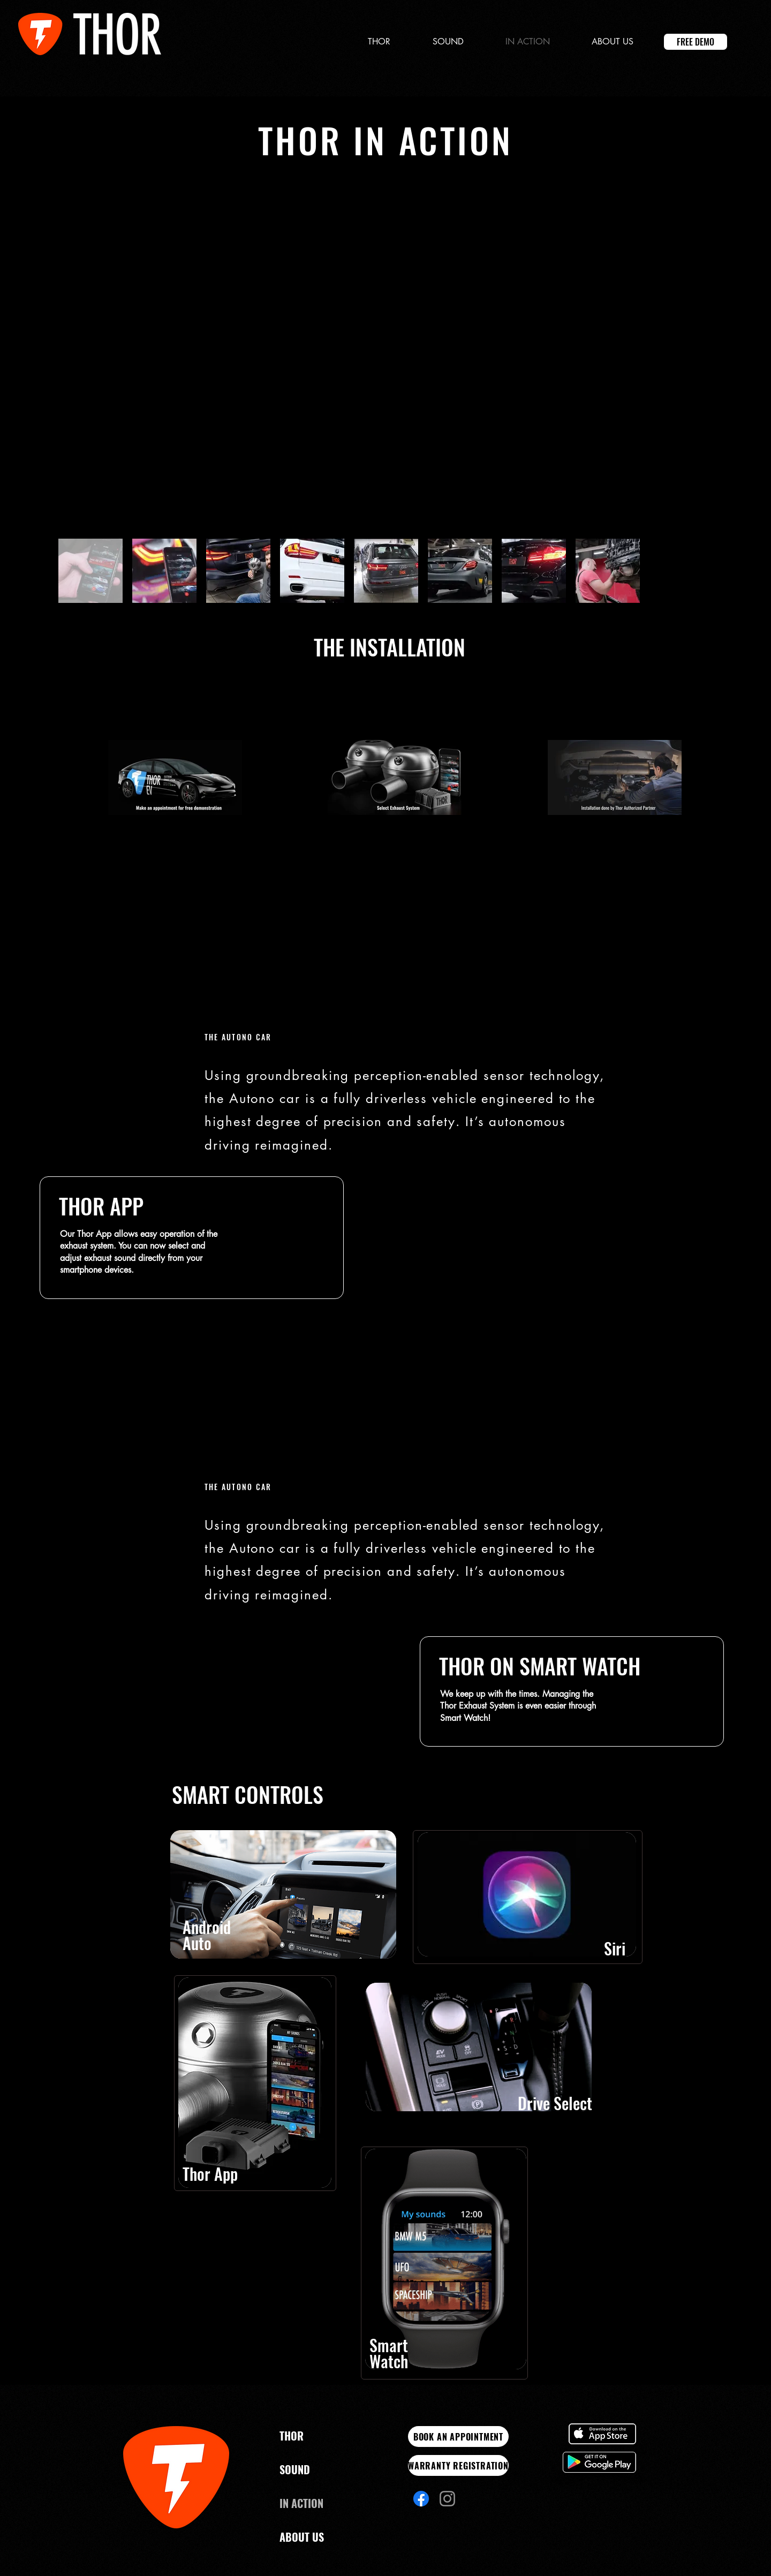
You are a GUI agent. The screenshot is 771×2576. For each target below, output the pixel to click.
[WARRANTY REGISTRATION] (458, 2465)
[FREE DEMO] (695, 41)
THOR (291, 2436)
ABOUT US (301, 2537)
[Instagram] (447, 2498)
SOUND (294, 2469)
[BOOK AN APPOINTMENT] (458, 2436)
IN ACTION (301, 2503)
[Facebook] (421, 2498)
